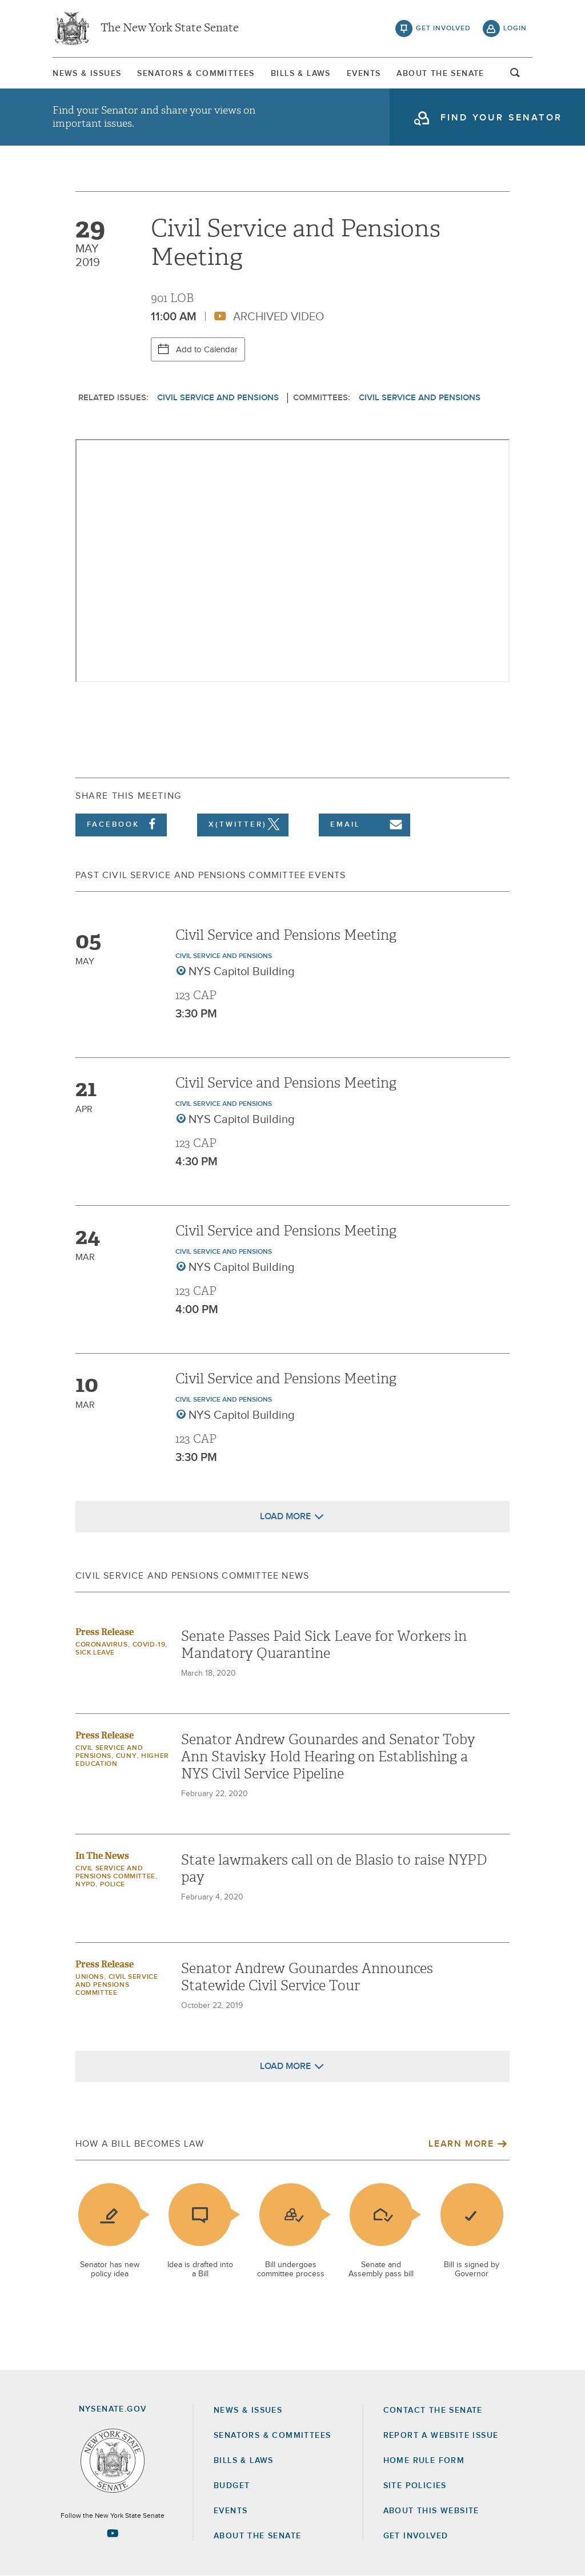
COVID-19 (149, 1644)
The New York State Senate (170, 28)
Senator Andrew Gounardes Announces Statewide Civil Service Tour (307, 1977)
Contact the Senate (433, 2410)
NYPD (85, 1884)
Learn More (461, 2143)
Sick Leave (95, 1652)
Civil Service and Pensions (218, 397)
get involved (443, 28)
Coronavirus (101, 1644)
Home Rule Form (424, 2461)
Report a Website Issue (441, 2436)
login (515, 28)
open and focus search (515, 75)
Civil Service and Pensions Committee (116, 1985)
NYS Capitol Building (242, 971)
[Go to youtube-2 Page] (112, 2533)
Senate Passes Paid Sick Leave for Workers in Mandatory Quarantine (324, 1645)
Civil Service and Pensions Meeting (285, 935)
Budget (232, 2486)
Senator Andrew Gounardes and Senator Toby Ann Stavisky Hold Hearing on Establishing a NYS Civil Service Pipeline (328, 1756)
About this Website (431, 2511)
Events (363, 74)
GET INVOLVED (415, 2536)
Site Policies (415, 2486)
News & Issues (87, 74)
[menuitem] (87, 73)
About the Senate (257, 2536)
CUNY (126, 1756)
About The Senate (440, 74)
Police (112, 1884)
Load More (285, 1516)
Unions (89, 1977)
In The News (102, 1856)
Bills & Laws (301, 74)
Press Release (104, 1632)
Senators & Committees (195, 74)
